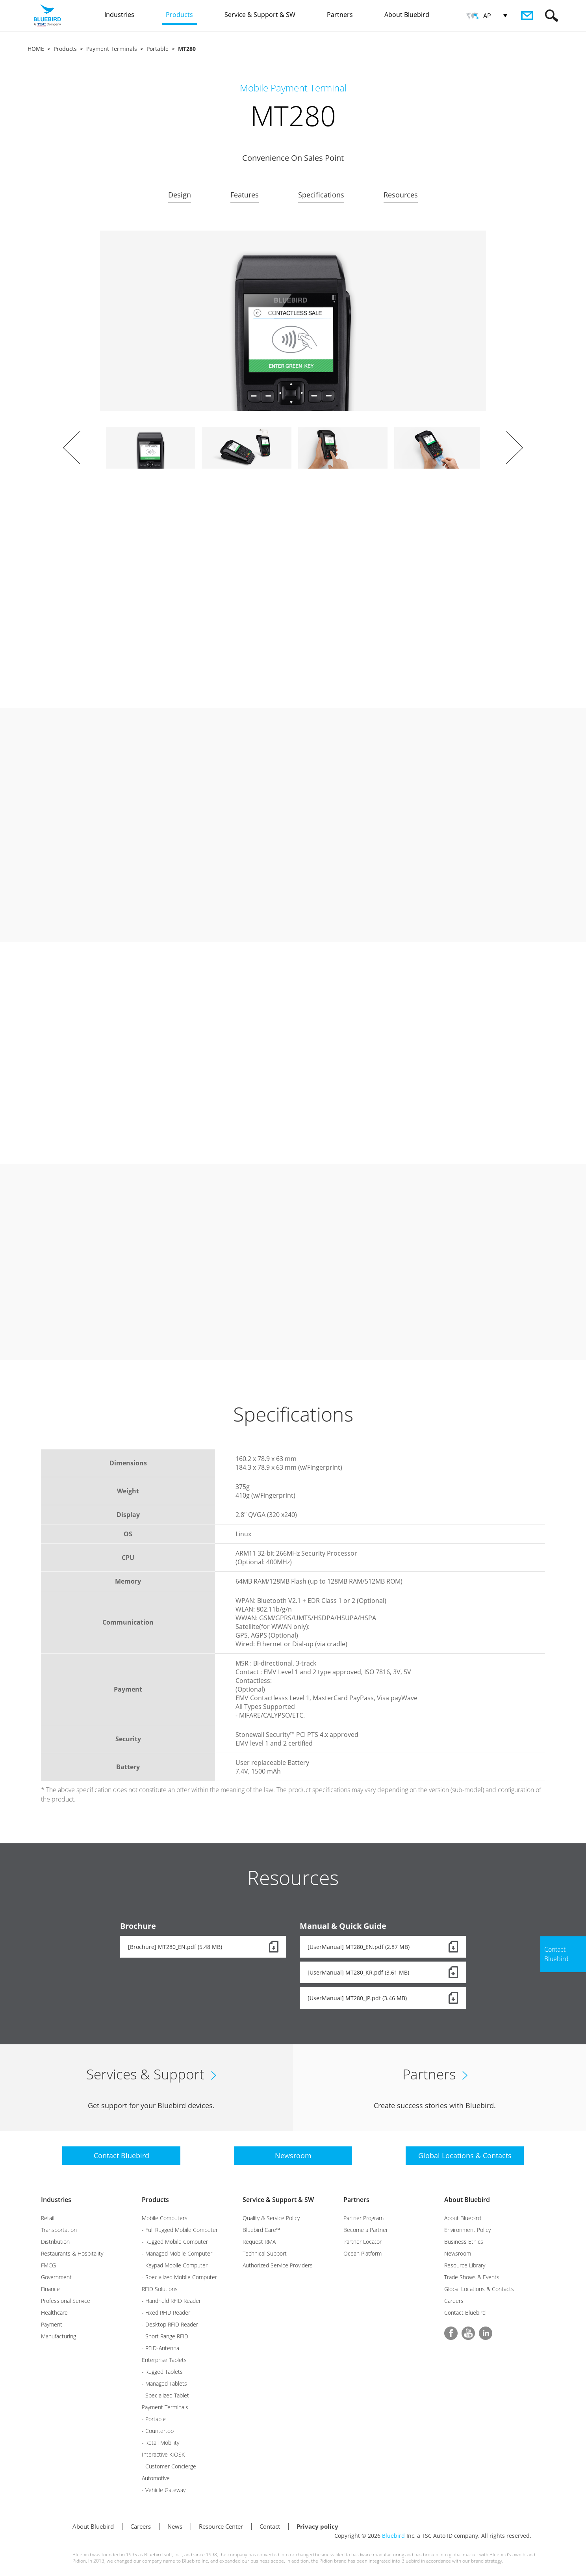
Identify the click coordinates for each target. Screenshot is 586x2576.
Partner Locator (362, 2241)
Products (65, 48)
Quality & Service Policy (271, 2218)
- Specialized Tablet (165, 2395)
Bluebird (393, 2535)
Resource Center (221, 2526)
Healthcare (54, 2312)
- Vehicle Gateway (163, 2490)
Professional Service (65, 2300)
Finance (50, 2289)
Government (56, 2277)
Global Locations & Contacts (479, 2289)
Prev (71, 447)
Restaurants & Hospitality (72, 2253)
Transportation (59, 2230)
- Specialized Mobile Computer (179, 2277)
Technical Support (265, 2253)
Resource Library (464, 2265)
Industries (56, 2199)
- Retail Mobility (160, 2442)
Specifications (321, 194)
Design (179, 194)
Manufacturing (58, 2336)
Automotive (156, 2478)
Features (244, 194)
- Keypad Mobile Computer (175, 2265)
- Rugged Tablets (162, 2371)
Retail (47, 2218)
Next (514, 447)
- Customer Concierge (169, 2466)
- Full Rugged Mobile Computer (180, 2230)
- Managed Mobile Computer (177, 2253)
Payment (51, 2324)
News (174, 2526)
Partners (356, 2199)
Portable (157, 48)
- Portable (154, 2419)
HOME (36, 48)
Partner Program (363, 2218)
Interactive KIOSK (163, 2454)
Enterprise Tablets (164, 2360)
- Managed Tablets (164, 2383)
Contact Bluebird (465, 2312)
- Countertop (158, 2431)
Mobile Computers (164, 2218)
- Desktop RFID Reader (170, 2324)
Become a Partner (365, 2230)
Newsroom (457, 2253)
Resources (401, 194)
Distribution (55, 2241)
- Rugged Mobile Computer (175, 2241)
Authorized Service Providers (278, 2265)
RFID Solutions (160, 2289)
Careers (454, 2300)
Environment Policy (467, 2230)
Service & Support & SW (278, 2199)
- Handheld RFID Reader (171, 2300)
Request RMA (259, 2241)
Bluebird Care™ (261, 2230)
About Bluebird (467, 2199)
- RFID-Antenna (160, 2348)
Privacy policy (317, 2526)
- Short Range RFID (165, 2336)
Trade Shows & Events (471, 2277)
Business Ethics (463, 2241)
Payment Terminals (111, 48)
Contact (270, 2526)
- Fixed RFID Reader (166, 2312)
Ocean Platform (362, 2253)
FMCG (48, 2265)
